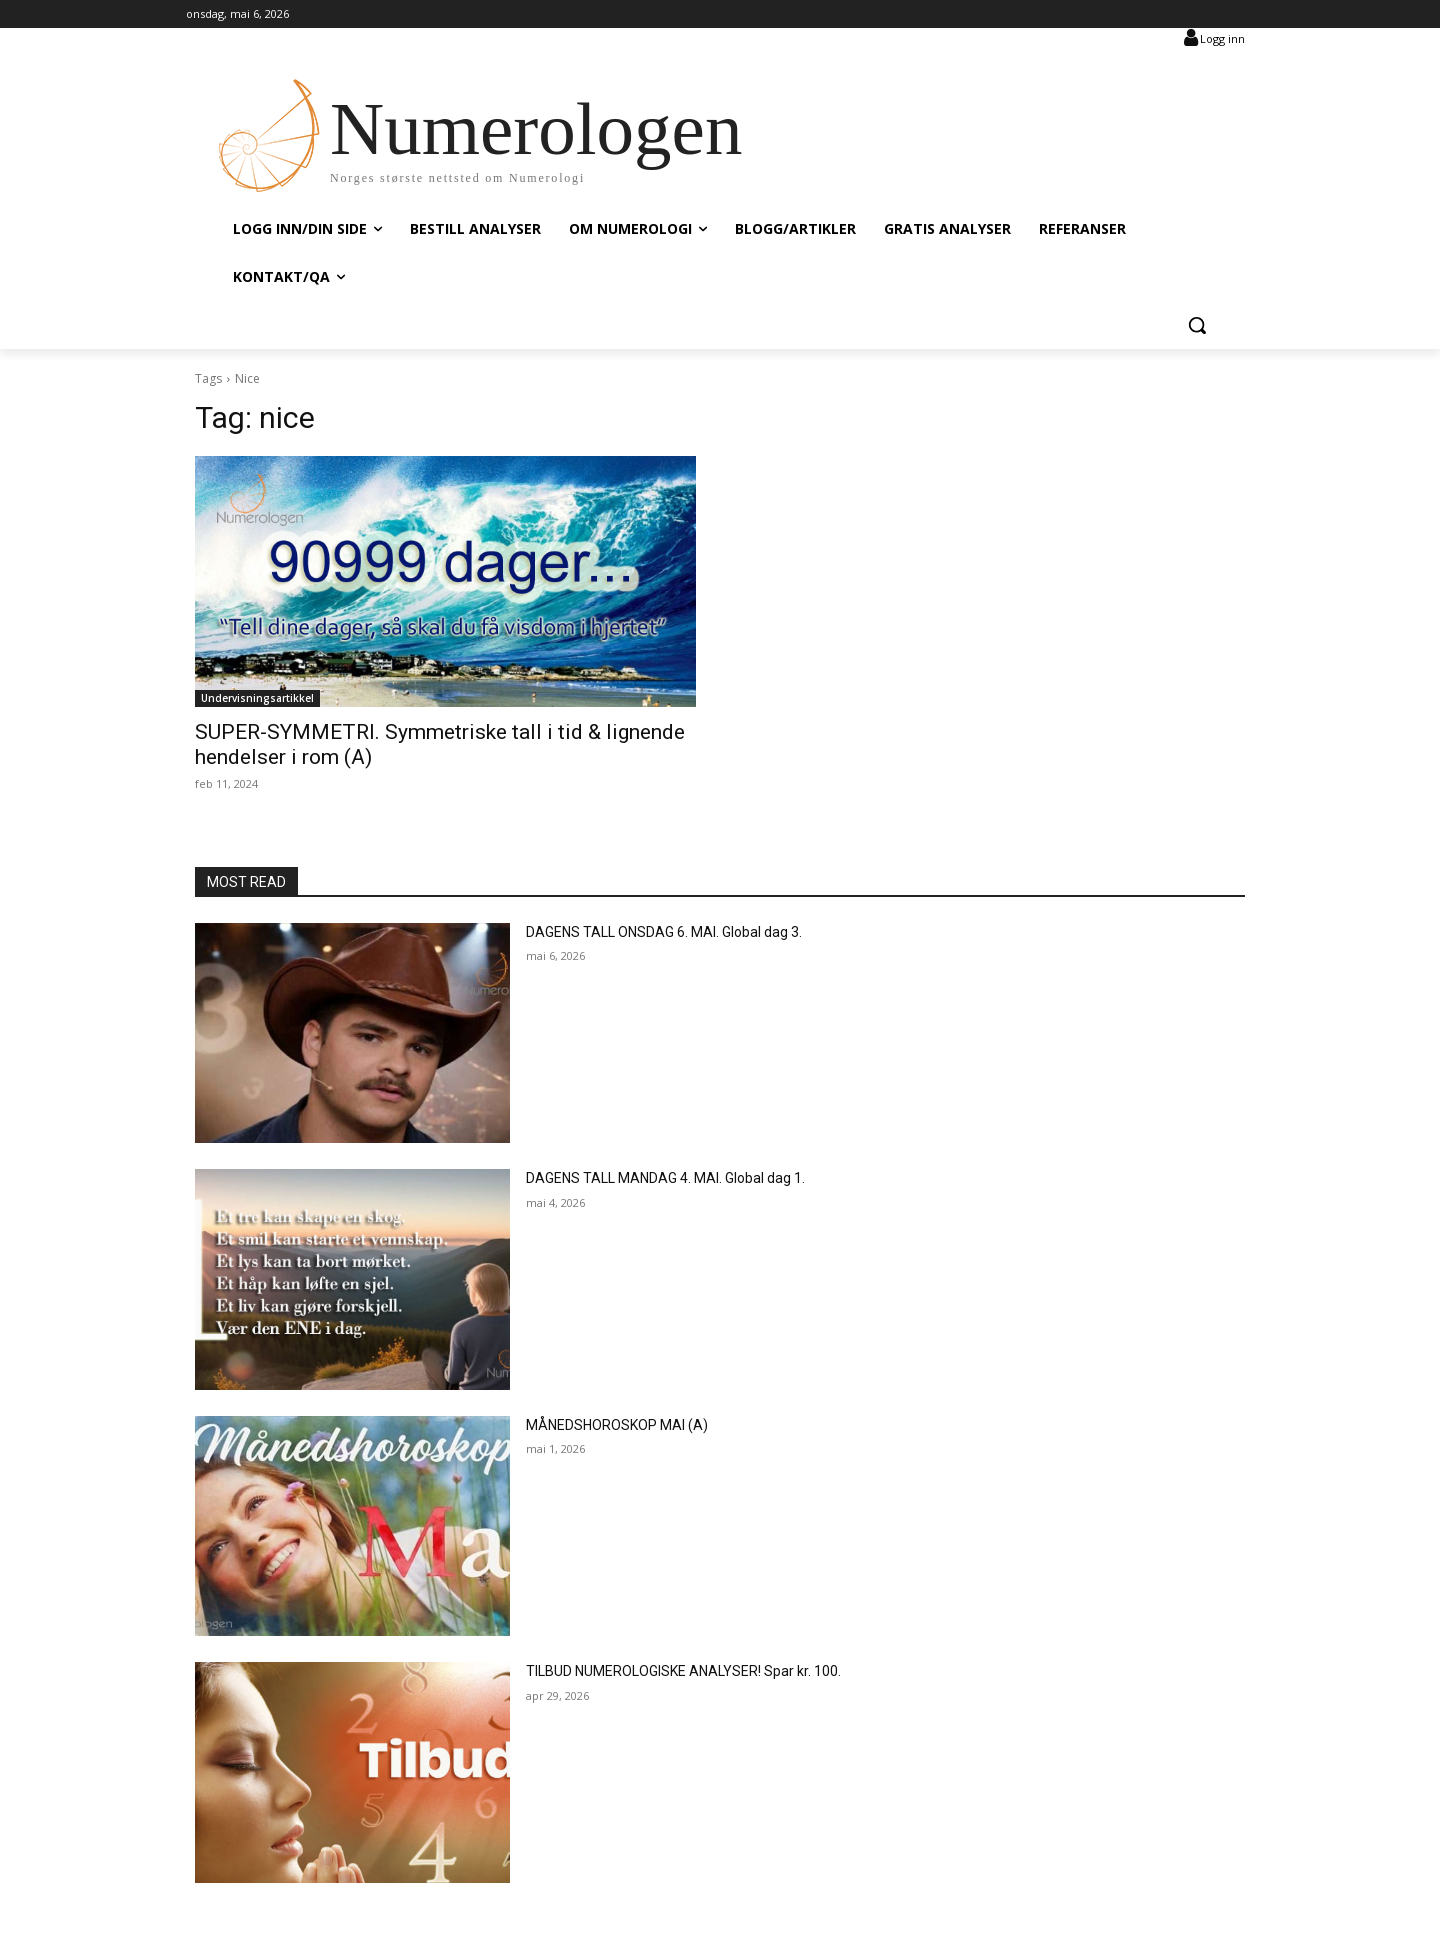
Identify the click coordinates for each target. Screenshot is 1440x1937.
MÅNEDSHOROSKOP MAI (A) (617, 1425)
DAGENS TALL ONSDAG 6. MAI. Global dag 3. (664, 932)
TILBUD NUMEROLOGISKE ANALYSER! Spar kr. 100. (683, 1671)
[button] (1197, 325)
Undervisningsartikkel (257, 698)
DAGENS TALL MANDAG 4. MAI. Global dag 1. (665, 1178)
